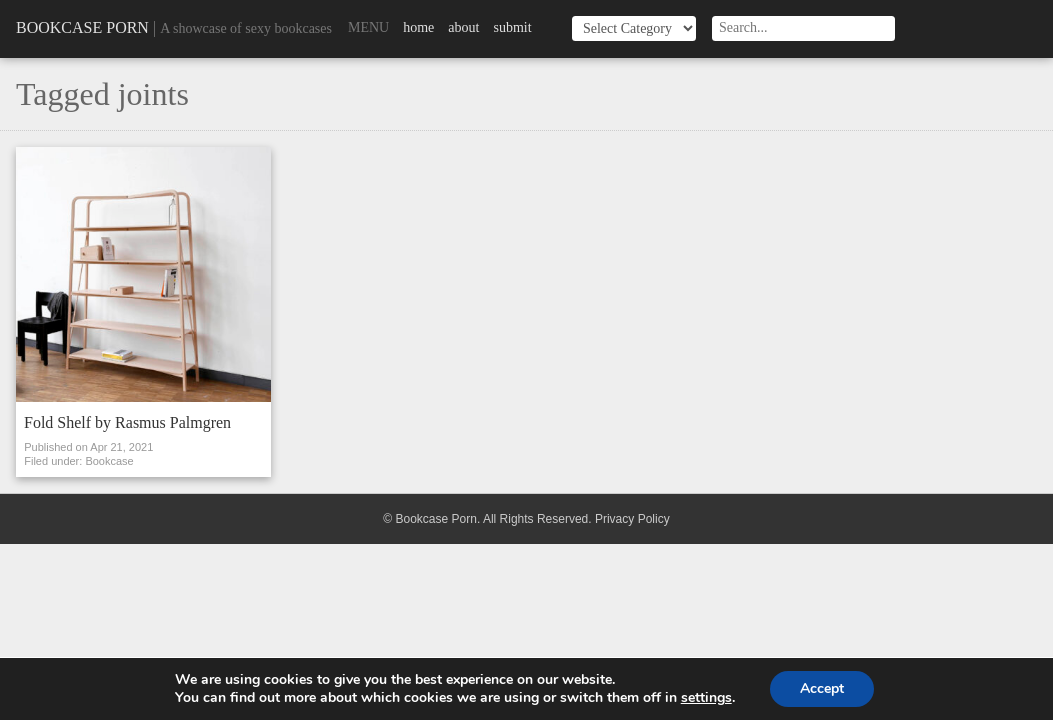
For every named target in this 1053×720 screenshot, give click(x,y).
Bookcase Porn (82, 27)
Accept (822, 688)
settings (706, 698)
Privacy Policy (632, 519)
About (463, 27)
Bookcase (109, 461)
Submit (512, 27)
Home (418, 27)
